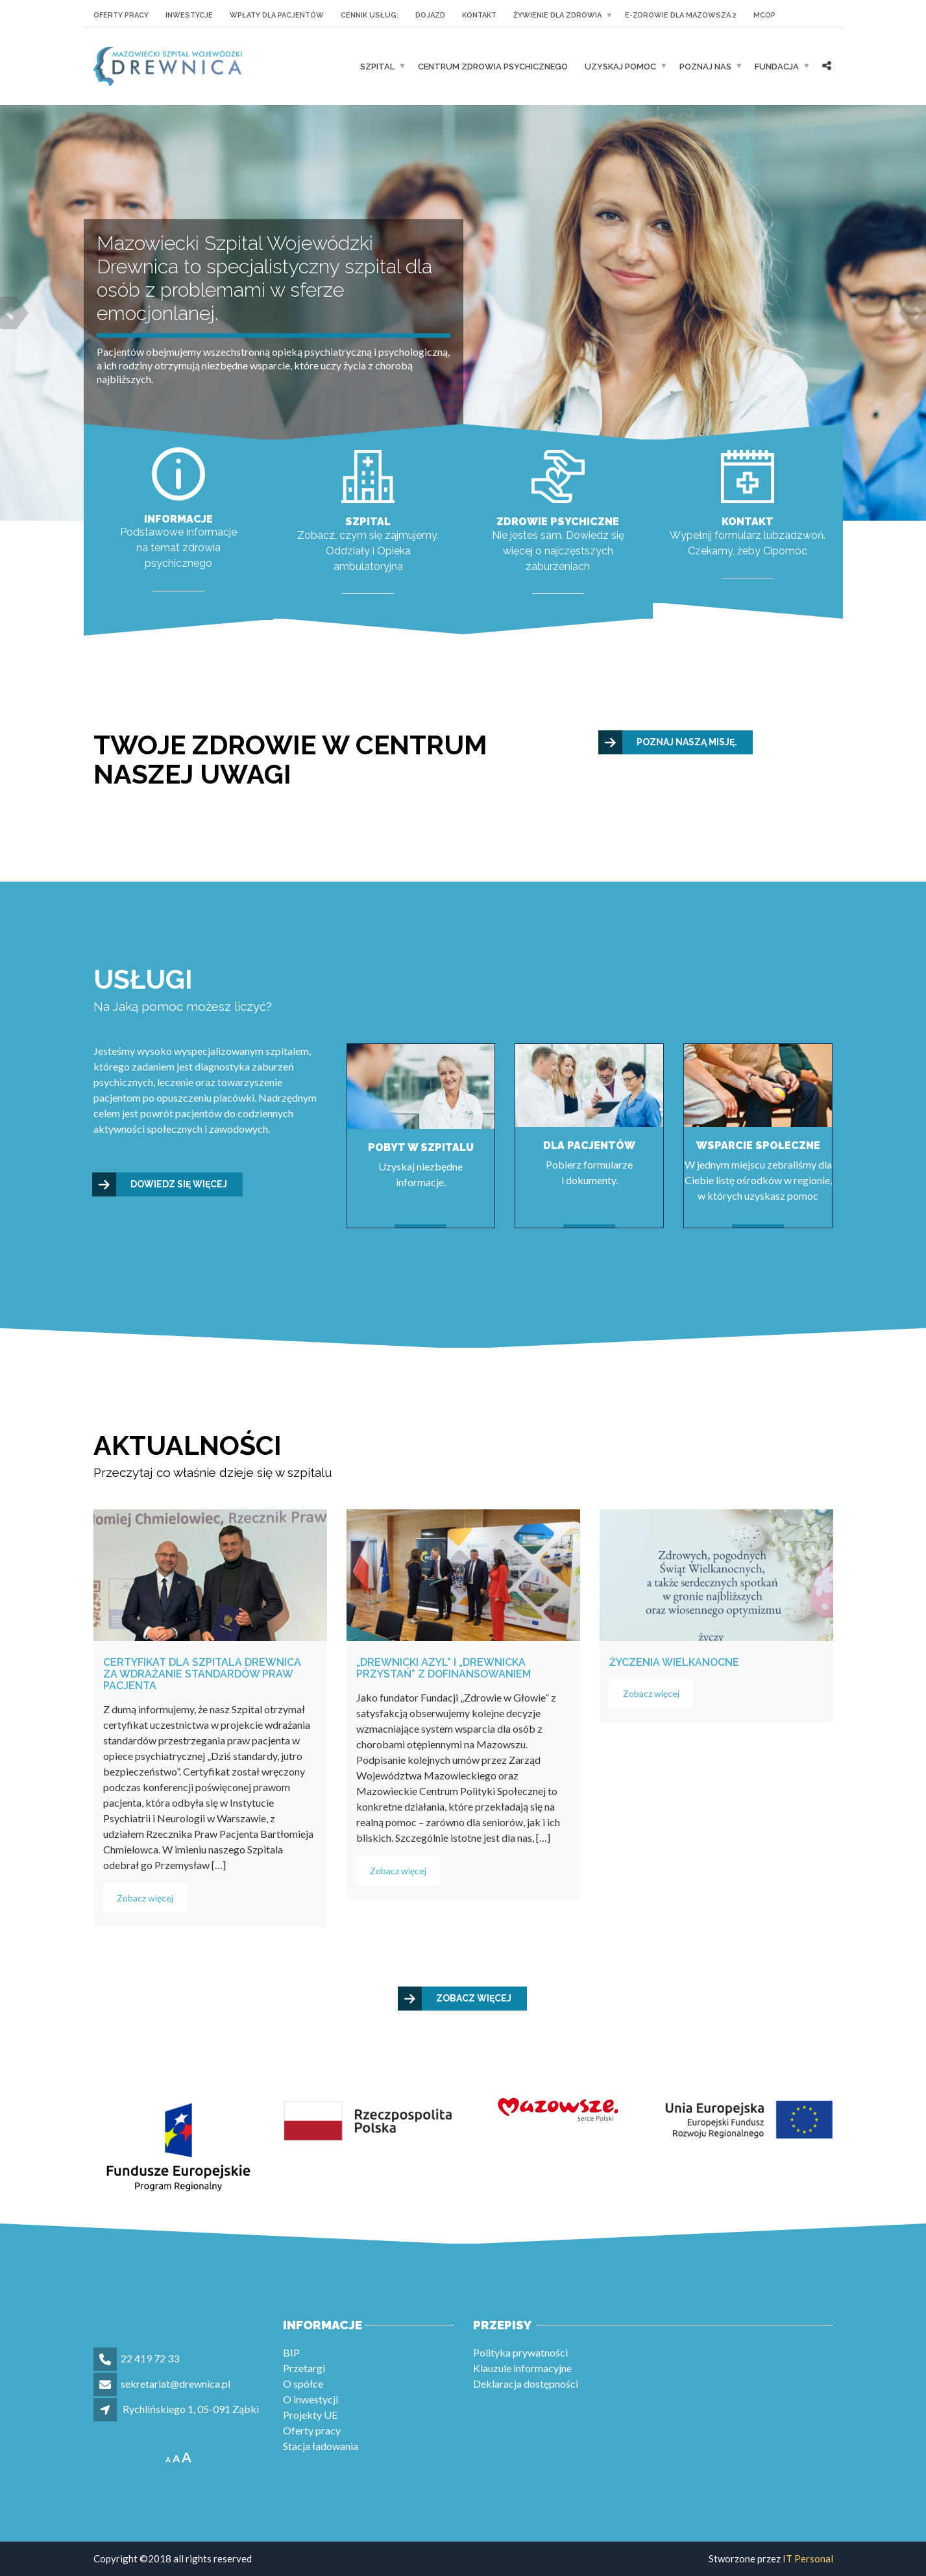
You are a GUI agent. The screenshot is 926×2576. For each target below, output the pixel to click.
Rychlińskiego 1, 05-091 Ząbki (191, 2409)
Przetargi (304, 2368)
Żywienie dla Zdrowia (557, 15)
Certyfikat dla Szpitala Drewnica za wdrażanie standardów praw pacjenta (202, 1674)
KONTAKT (479, 15)
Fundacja (777, 66)
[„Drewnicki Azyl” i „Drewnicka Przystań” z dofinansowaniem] (463, 1575)
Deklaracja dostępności (525, 2383)
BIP (291, 2352)
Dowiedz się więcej (160, 1184)
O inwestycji (310, 2399)
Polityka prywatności (520, 2352)
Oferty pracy (121, 15)
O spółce (303, 2383)
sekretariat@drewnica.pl (175, 2383)
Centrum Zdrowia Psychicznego (493, 66)
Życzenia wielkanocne (674, 1662)
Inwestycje (189, 15)
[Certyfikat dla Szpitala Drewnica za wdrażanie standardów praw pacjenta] (210, 1575)
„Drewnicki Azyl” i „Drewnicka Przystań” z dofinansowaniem (443, 1668)
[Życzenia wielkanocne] (716, 1575)
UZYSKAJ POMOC (620, 66)
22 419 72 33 (150, 2358)
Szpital (377, 66)
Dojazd (430, 15)
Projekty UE (310, 2415)
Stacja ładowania (320, 2446)
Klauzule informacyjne (522, 2368)
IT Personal (808, 2558)
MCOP (764, 15)
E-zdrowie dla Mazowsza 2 (681, 15)
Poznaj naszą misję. (668, 742)
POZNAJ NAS (705, 66)
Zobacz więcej (145, 1897)
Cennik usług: (369, 15)
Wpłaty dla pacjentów (277, 15)
